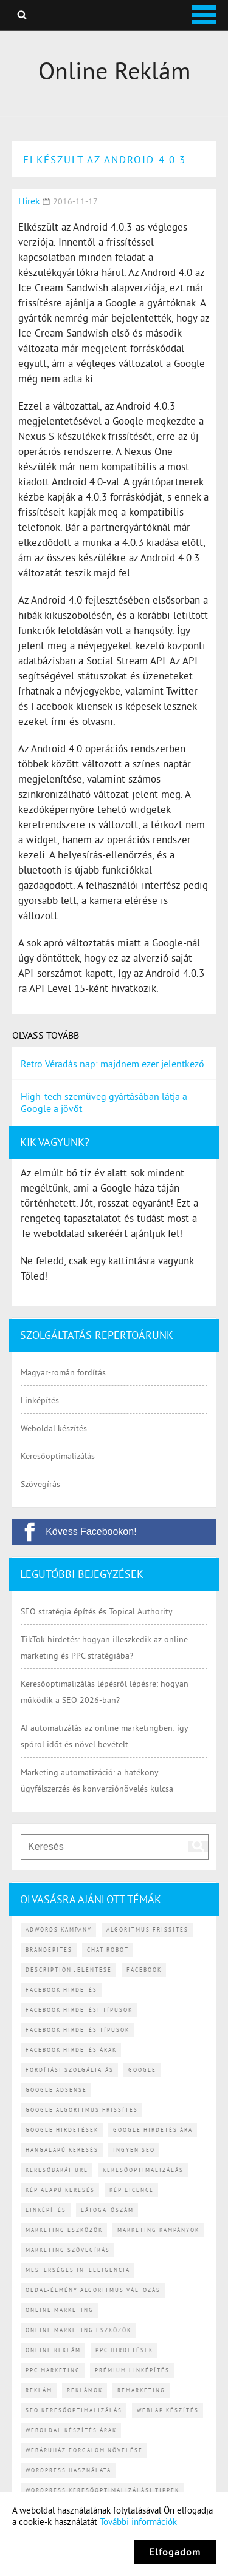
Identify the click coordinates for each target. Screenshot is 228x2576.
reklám (39, 2390)
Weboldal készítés (54, 1428)
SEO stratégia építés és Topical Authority (97, 1611)
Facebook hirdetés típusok (78, 2029)
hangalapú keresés (62, 2149)
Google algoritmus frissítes (82, 2109)
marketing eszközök (64, 2230)
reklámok (85, 2390)
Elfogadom (175, 2552)
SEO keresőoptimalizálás (74, 2410)
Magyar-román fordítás (63, 1372)
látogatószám (107, 2210)
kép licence (131, 2190)
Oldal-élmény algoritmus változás (93, 2290)
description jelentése (69, 1969)
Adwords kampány (59, 1929)
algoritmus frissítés (147, 1929)
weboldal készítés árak (71, 2430)
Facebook (144, 1969)
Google (142, 2069)
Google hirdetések (62, 2129)
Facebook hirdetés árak (71, 2049)
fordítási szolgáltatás (70, 2069)
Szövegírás (40, 1484)
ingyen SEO (134, 2149)
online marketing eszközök (78, 2330)
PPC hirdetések (124, 2350)
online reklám (53, 2350)
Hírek (29, 201)
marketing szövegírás (68, 2250)
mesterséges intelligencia (78, 2270)
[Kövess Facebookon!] (114, 1532)
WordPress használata (68, 2470)
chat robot (108, 1949)
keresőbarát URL (57, 2169)
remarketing (141, 2390)
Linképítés (40, 1400)
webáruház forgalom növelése (84, 2450)
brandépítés (49, 1949)
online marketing (60, 2310)
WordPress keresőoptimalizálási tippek (102, 2490)
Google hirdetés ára (153, 2129)
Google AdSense (56, 2089)
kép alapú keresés (60, 2190)
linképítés (46, 2210)
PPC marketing (53, 2370)
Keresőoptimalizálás (58, 1456)
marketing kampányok (158, 2230)
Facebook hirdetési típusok (79, 2009)
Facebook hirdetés (61, 1989)
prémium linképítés (132, 2370)
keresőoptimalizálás (143, 2169)
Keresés (22, 14)
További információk (138, 2521)
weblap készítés (168, 2410)
